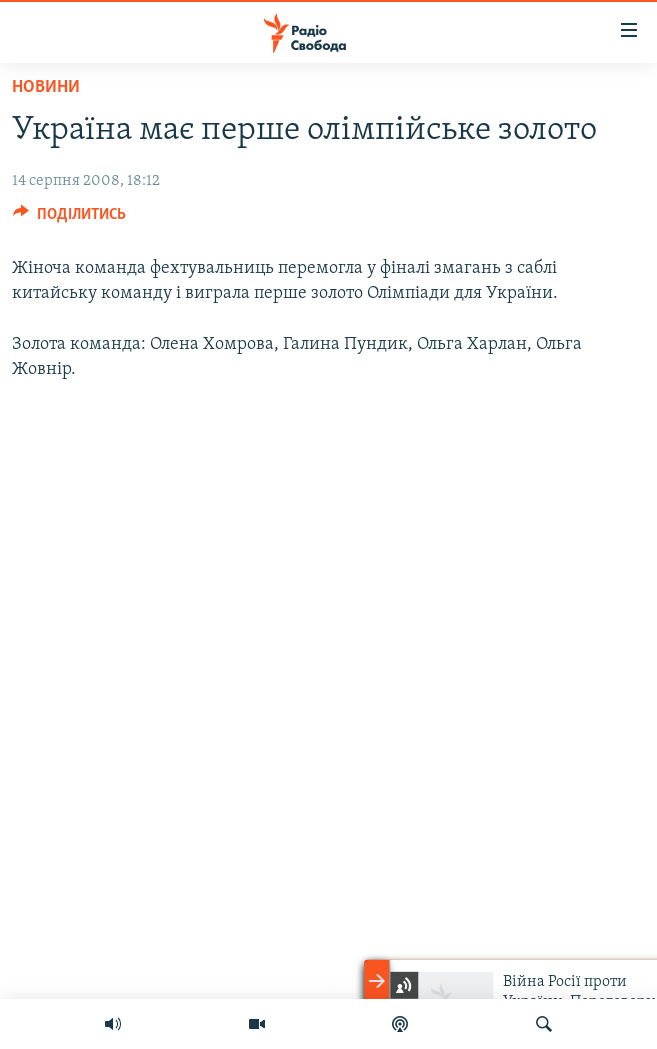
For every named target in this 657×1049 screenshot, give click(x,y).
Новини (46, 87)
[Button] (69, 219)
